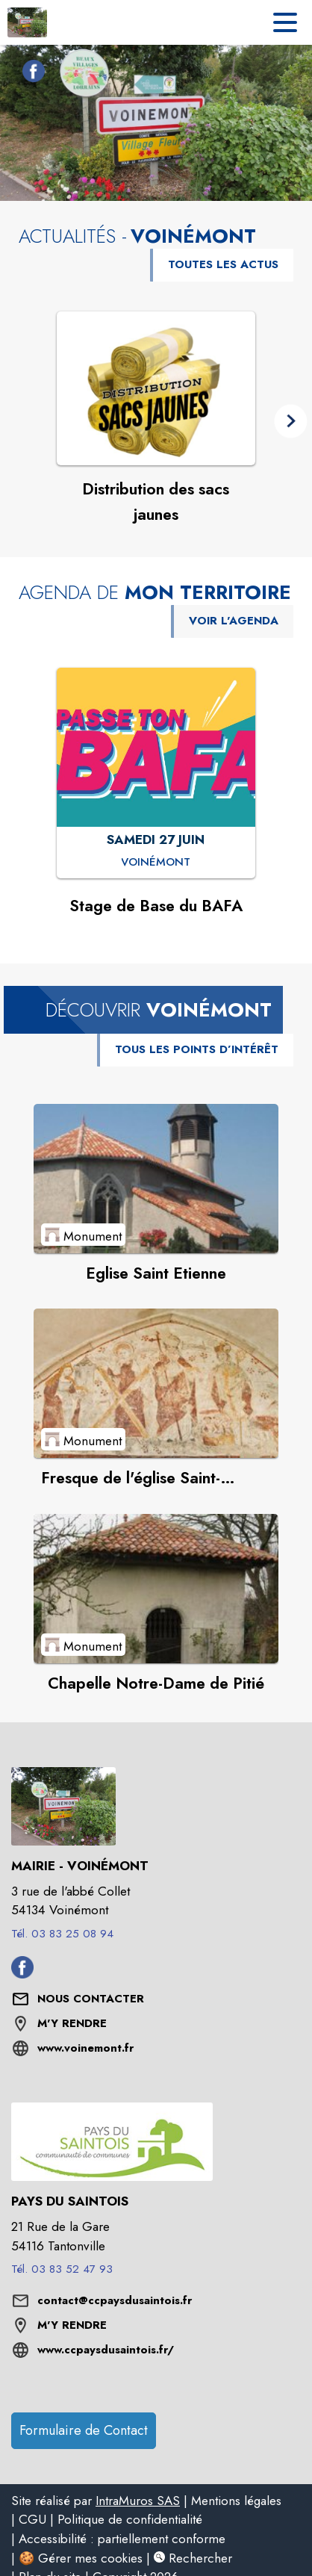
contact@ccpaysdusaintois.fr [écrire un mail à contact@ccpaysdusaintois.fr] (114, 2300)
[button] (291, 421)
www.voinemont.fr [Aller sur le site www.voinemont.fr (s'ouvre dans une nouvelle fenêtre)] (85, 2048)
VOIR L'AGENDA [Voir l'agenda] (233, 620)
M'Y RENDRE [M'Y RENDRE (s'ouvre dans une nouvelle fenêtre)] (72, 2023)
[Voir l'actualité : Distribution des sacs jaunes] (156, 388)
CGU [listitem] (32, 2519)
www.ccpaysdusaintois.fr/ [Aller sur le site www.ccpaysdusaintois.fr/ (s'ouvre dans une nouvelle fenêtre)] (105, 2349)
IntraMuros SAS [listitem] (138, 2501)
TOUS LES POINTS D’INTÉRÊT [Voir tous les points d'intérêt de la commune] (196, 1049)
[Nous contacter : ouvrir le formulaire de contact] (90, 1999)
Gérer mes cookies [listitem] (90, 2558)
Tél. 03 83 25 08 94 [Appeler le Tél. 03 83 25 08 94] (62, 1933)
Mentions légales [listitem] (236, 2501)
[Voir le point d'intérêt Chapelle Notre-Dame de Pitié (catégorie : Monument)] (156, 1588)
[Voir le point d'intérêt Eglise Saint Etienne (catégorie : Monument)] (156, 1178)
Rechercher (193, 2558)
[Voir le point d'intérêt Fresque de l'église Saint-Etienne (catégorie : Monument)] (156, 1383)
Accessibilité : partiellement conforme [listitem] (122, 2539)
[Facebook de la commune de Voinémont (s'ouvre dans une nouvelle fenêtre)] (30, 74)
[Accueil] (27, 22)
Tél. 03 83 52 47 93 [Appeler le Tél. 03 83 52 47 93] (62, 2269)
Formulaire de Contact (83, 2430)
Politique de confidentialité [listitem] (129, 2519)
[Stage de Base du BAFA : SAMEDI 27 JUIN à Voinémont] (156, 863)
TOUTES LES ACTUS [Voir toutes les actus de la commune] (223, 264)
